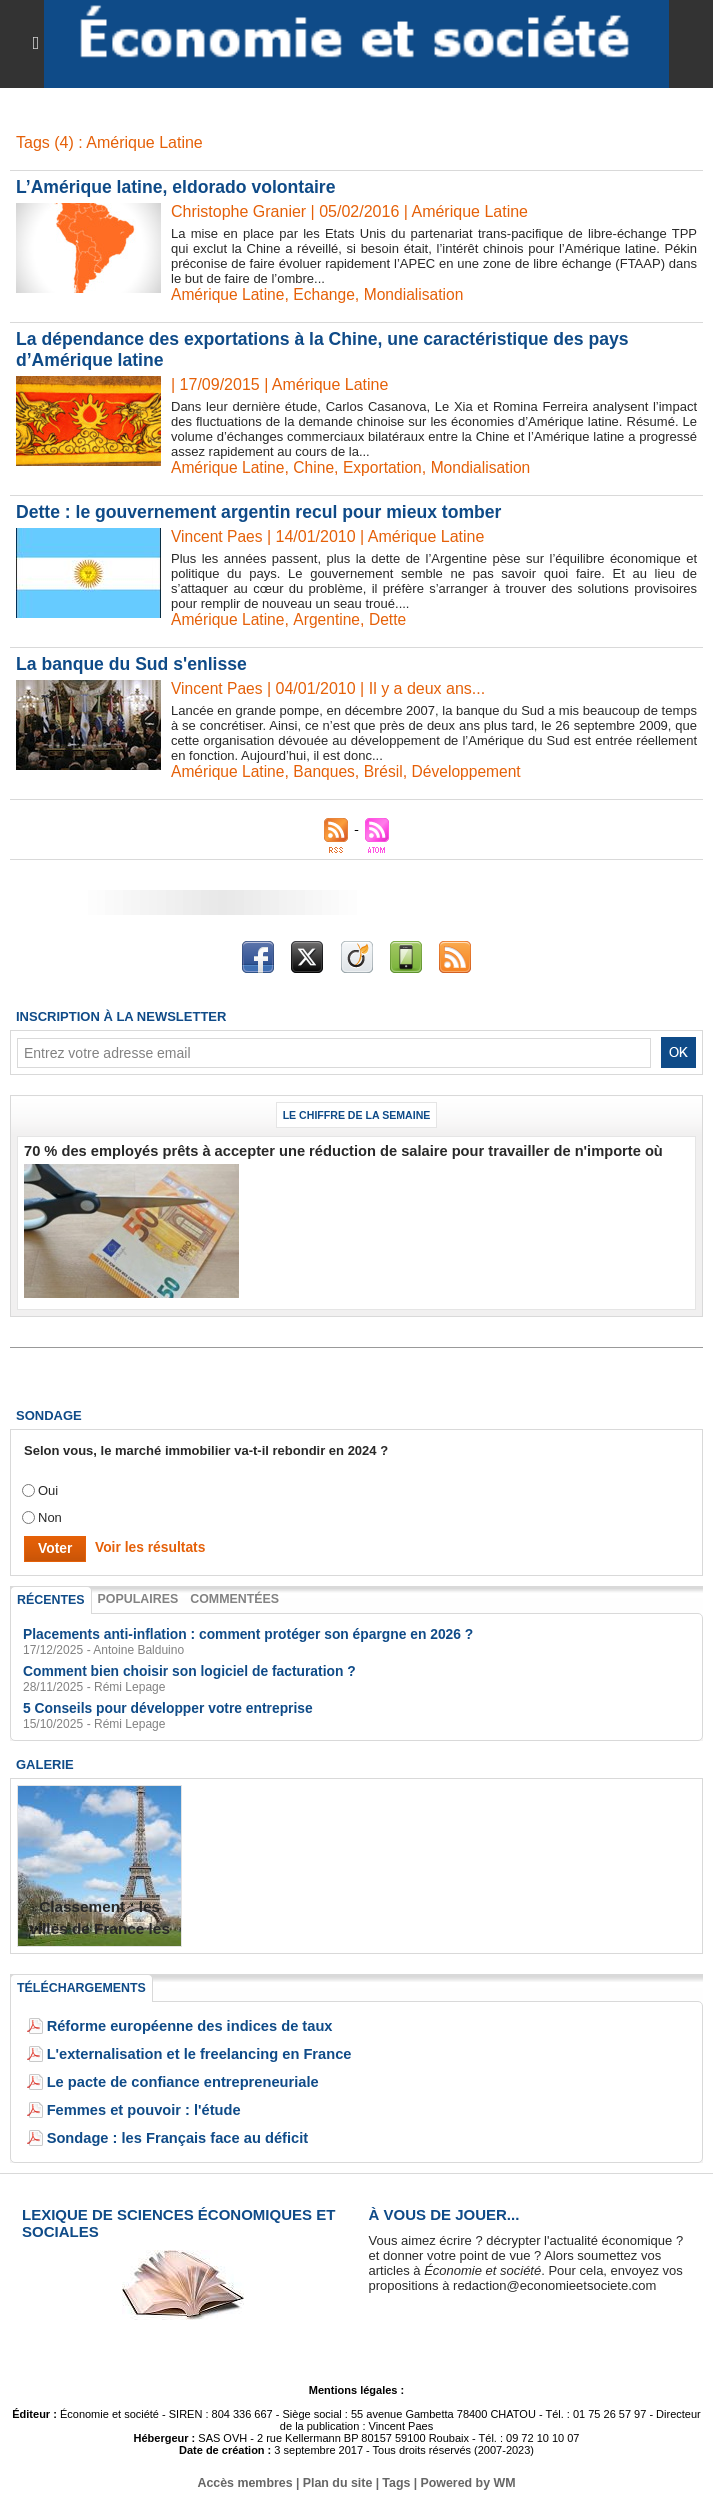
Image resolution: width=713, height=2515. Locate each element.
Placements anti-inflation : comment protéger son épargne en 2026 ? (234, 1631)
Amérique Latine (229, 294)
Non (50, 1516)
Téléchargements (79, 1983)
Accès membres (248, 2478)
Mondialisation (419, 294)
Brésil (388, 771)
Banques (327, 771)
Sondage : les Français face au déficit (163, 2132)
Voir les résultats (145, 1546)
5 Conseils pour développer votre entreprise (159, 1703)
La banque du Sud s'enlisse (134, 664)
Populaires (134, 1597)
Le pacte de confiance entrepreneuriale (167, 2076)
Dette (392, 619)
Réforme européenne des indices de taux (174, 2020)
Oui (48, 1489)
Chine (317, 467)
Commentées (228, 1597)
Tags (395, 2478)
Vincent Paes (218, 536)
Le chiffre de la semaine (357, 1115)
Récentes (49, 1598)
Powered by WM (465, 2478)
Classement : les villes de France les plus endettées (100, 1924)
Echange (327, 294)
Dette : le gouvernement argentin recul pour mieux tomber (264, 512)
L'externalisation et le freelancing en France (182, 2048)
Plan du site (337, 2478)
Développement (473, 771)
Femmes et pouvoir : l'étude (133, 2104)
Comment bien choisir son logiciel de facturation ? (179, 1667)
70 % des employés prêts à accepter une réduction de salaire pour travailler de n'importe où (307, 1150)
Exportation (387, 467)
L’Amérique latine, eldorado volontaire (179, 187)
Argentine (330, 619)
